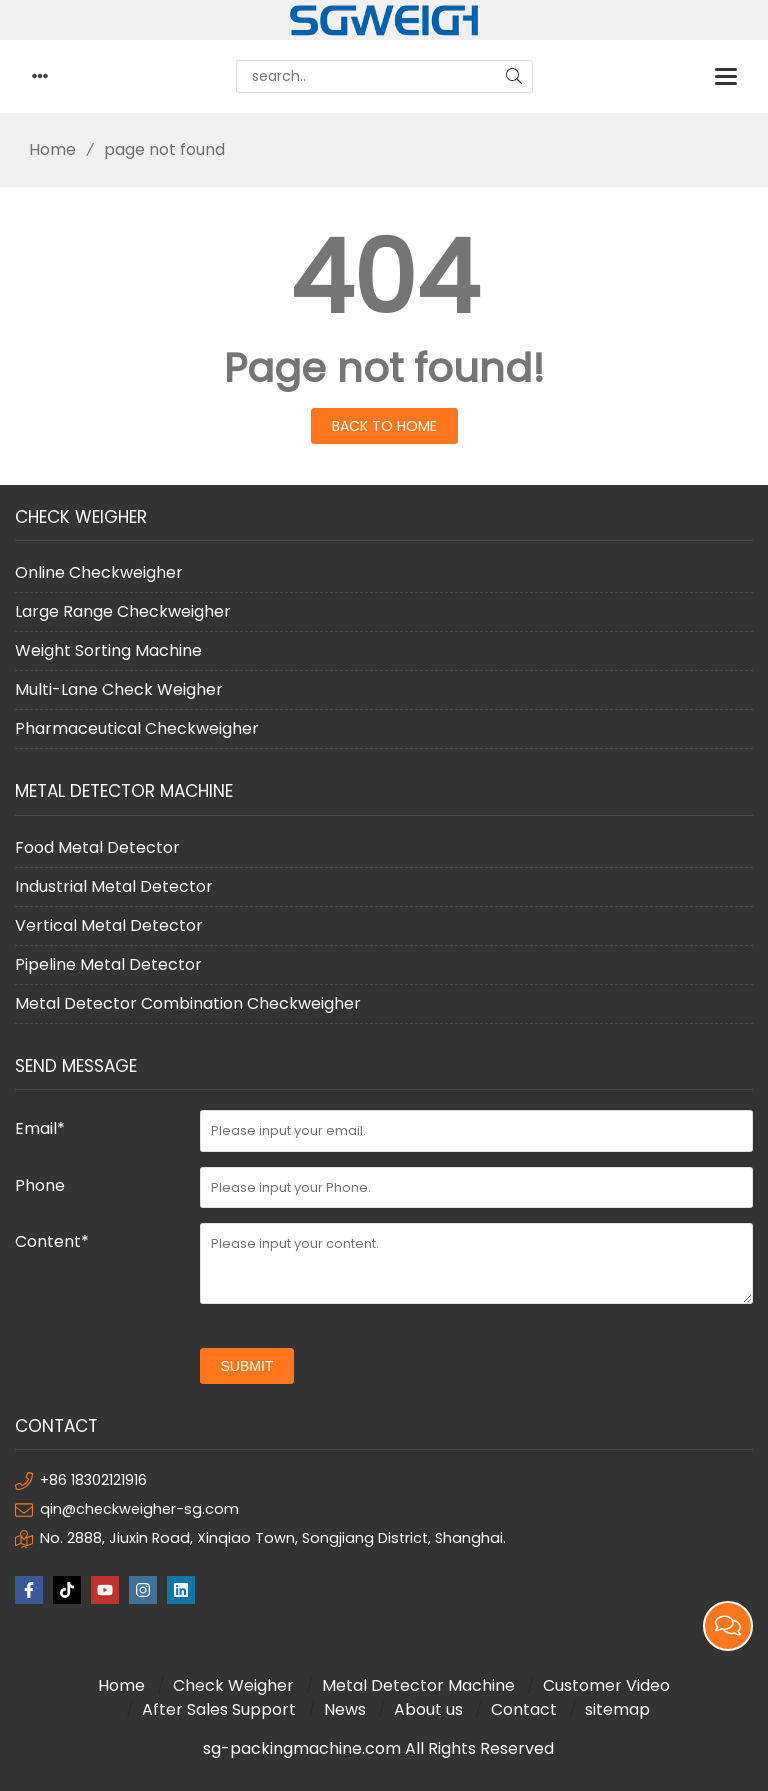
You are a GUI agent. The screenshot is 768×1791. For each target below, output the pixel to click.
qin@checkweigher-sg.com (139, 1509)
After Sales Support (219, 1709)
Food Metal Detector (97, 847)
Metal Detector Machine (418, 1685)
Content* (52, 1241)
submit (247, 1366)
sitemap (617, 1709)
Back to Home (384, 426)
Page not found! (384, 368)
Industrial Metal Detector (114, 886)
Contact (524, 1709)
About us (428, 1709)
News (345, 1709)
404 (384, 278)
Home (45, 149)
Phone (40, 1185)
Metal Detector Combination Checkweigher (188, 1003)
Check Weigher (233, 1685)
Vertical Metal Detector (109, 925)
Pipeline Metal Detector (108, 964)
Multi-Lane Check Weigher (119, 689)
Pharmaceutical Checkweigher (137, 728)
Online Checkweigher (99, 572)
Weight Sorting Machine (108, 650)
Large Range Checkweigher (123, 611)
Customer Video (606, 1685)
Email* (40, 1128)
